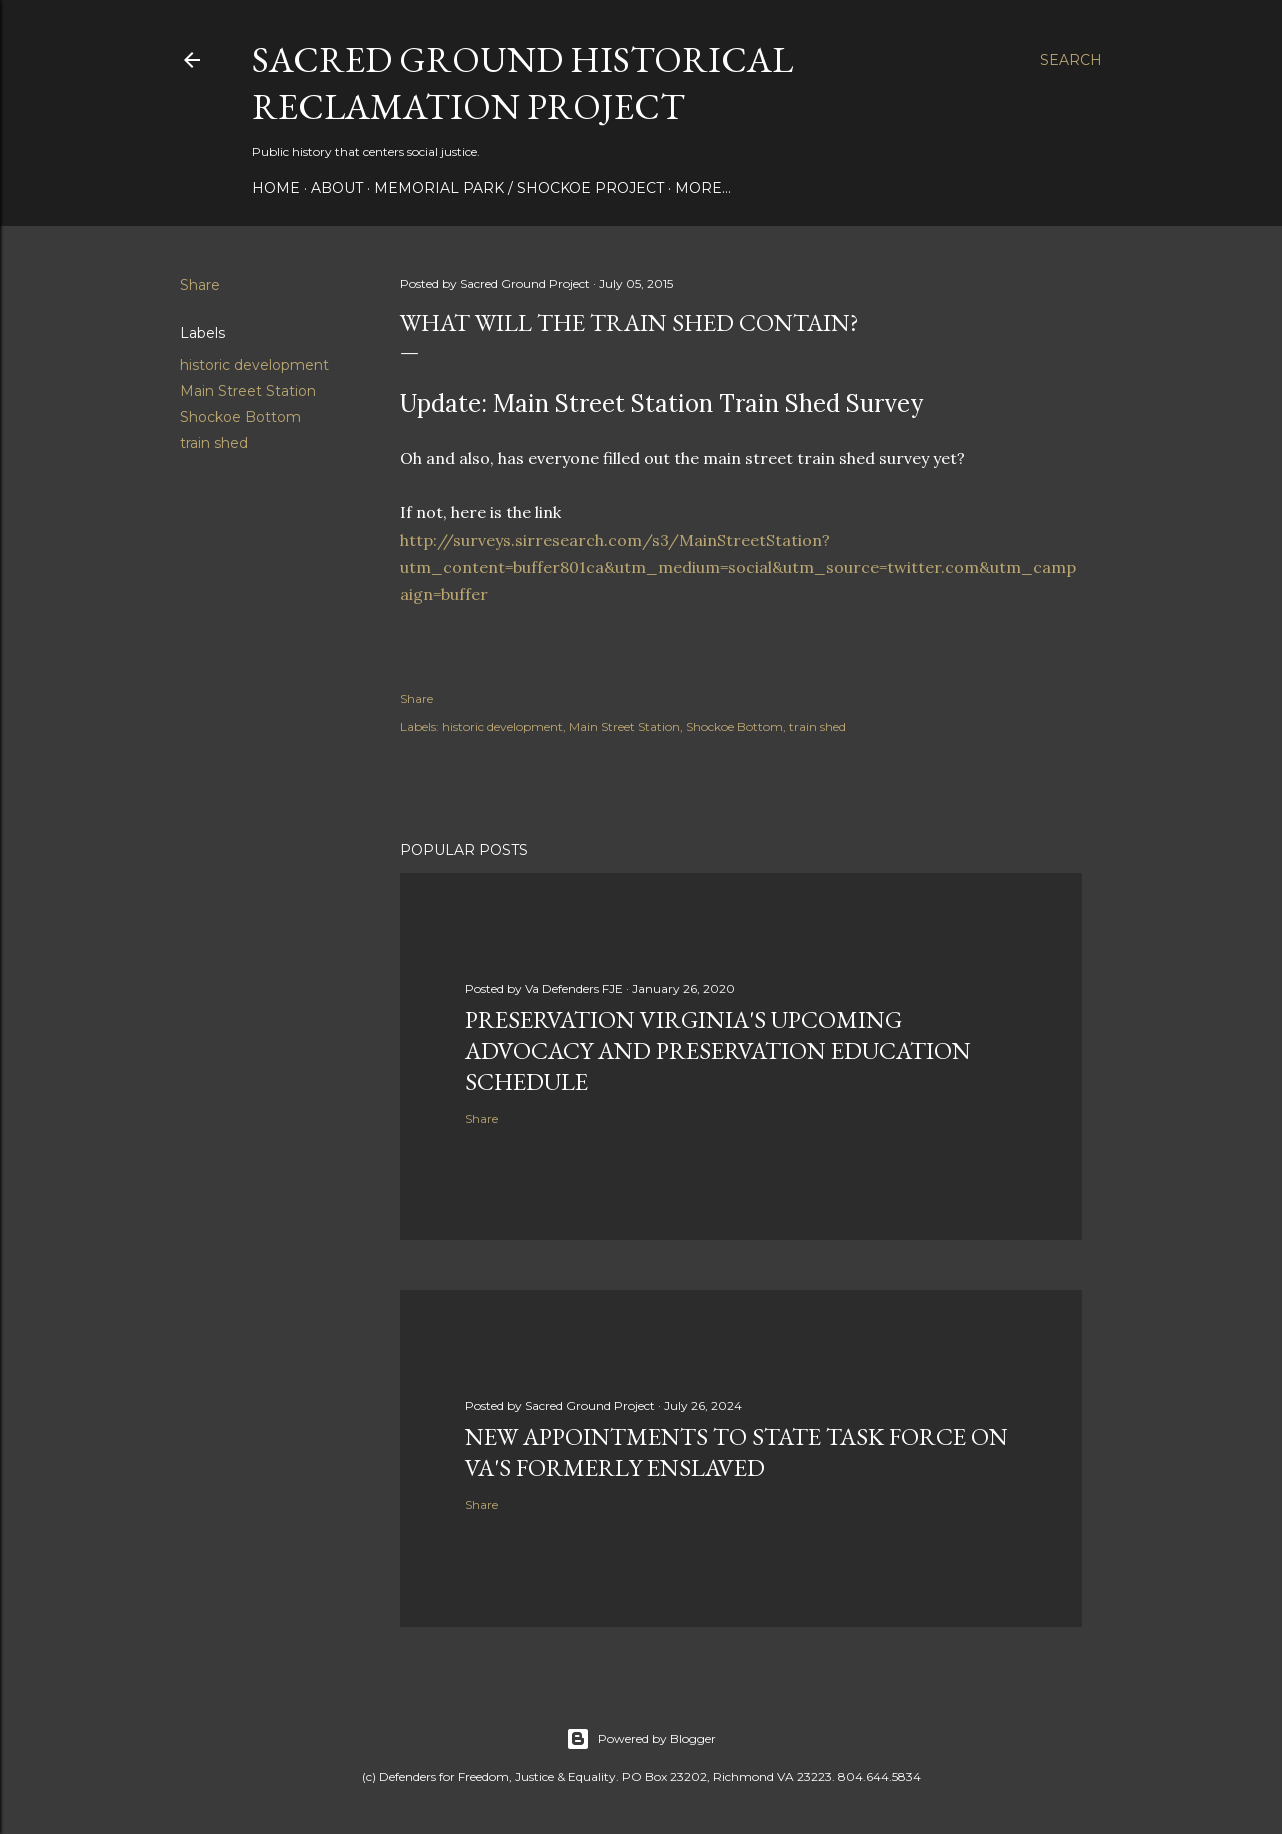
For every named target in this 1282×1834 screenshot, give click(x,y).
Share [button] (200, 285)
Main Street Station (248, 391)
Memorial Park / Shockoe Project (519, 188)
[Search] (1071, 60)
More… (703, 188)
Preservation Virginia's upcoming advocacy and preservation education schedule (718, 1050)
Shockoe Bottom (240, 417)
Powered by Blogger (641, 1739)
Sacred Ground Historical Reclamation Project (522, 83)
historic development (254, 365)
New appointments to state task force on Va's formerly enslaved (736, 1452)
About (337, 188)
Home (276, 188)
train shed (214, 443)
